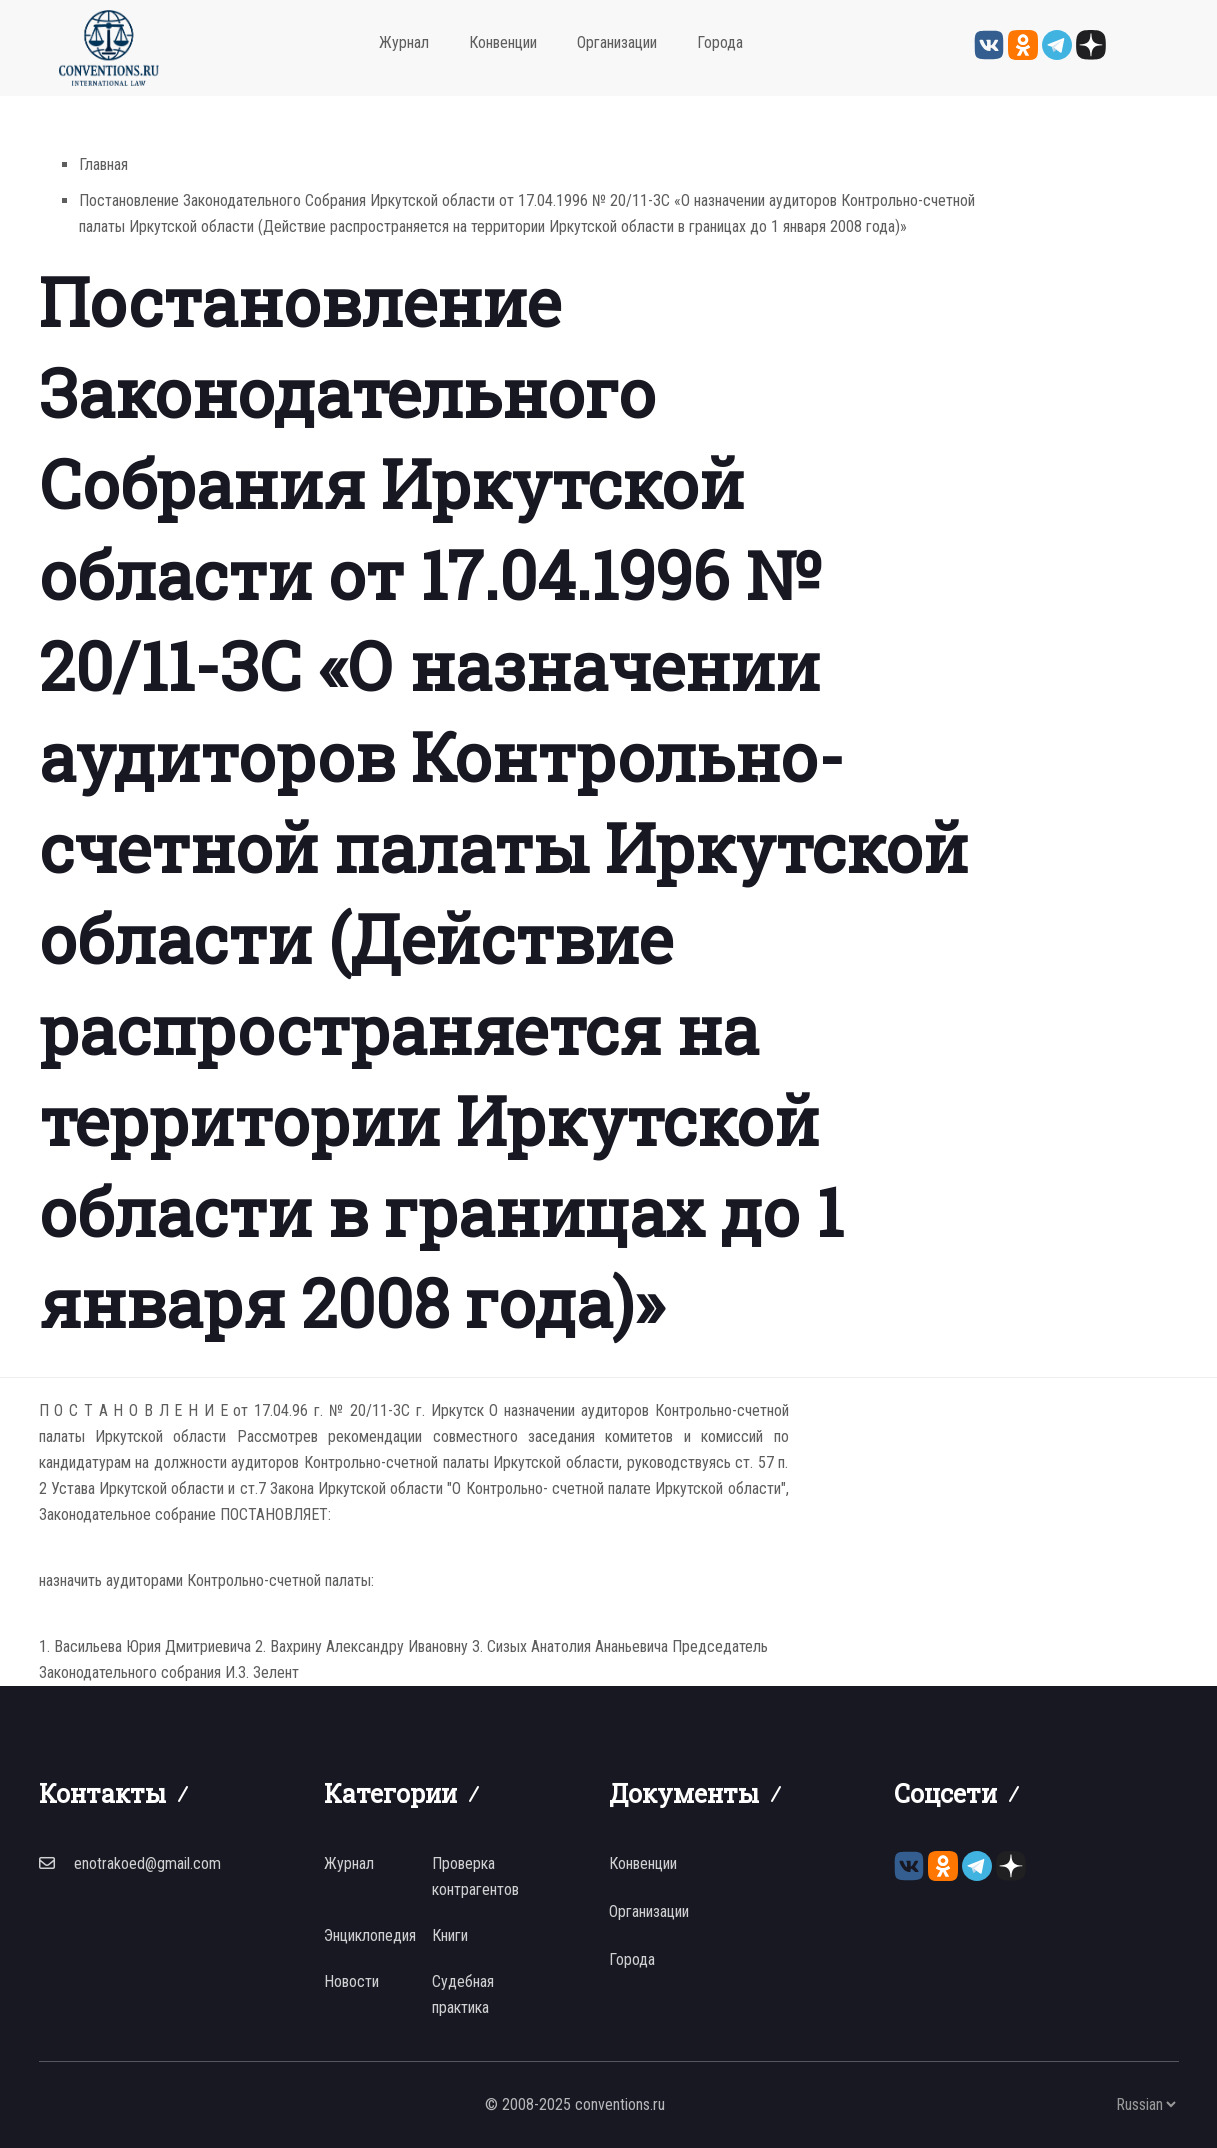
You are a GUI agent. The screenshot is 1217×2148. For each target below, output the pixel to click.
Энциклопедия (370, 1935)
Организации (617, 42)
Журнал (404, 42)
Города (720, 42)
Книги (450, 1935)
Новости (351, 1981)
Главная (103, 164)
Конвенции (503, 42)
